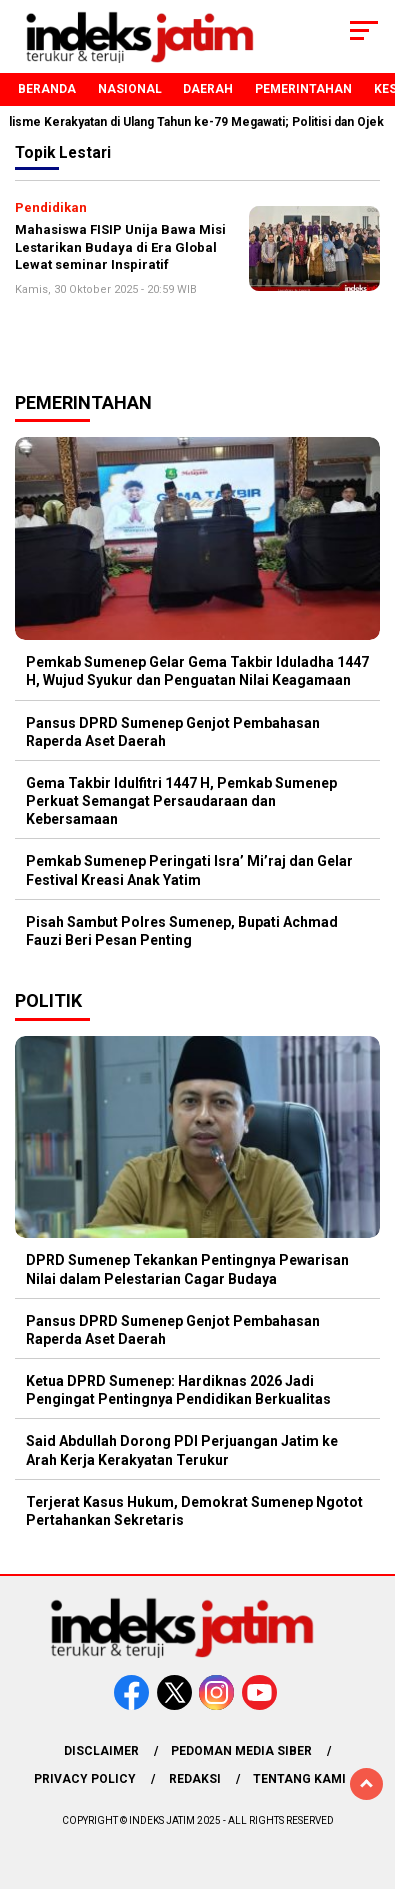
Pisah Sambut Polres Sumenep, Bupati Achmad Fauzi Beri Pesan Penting (182, 931)
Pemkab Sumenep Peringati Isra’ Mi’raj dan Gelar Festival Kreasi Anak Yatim (189, 870)
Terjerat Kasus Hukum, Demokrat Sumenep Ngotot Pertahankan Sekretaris (194, 1511)
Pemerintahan (303, 89)
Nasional (130, 89)
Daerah (208, 89)
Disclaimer (101, 1751)
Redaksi (195, 1779)
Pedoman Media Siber (241, 1751)
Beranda (47, 89)
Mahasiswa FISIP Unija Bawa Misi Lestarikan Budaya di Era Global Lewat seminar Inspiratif (120, 247)
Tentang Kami (299, 1779)
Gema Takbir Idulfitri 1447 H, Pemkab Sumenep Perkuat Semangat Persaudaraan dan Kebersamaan (181, 801)
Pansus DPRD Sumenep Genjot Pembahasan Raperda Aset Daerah (173, 732)
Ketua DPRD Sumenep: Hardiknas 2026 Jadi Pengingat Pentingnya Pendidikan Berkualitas (178, 1390)
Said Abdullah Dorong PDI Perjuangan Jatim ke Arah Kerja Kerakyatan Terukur (182, 1450)
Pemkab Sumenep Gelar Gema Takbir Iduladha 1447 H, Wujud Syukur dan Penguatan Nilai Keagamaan (197, 671)
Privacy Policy (85, 1779)
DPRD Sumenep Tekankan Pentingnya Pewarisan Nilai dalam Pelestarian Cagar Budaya (187, 1269)
